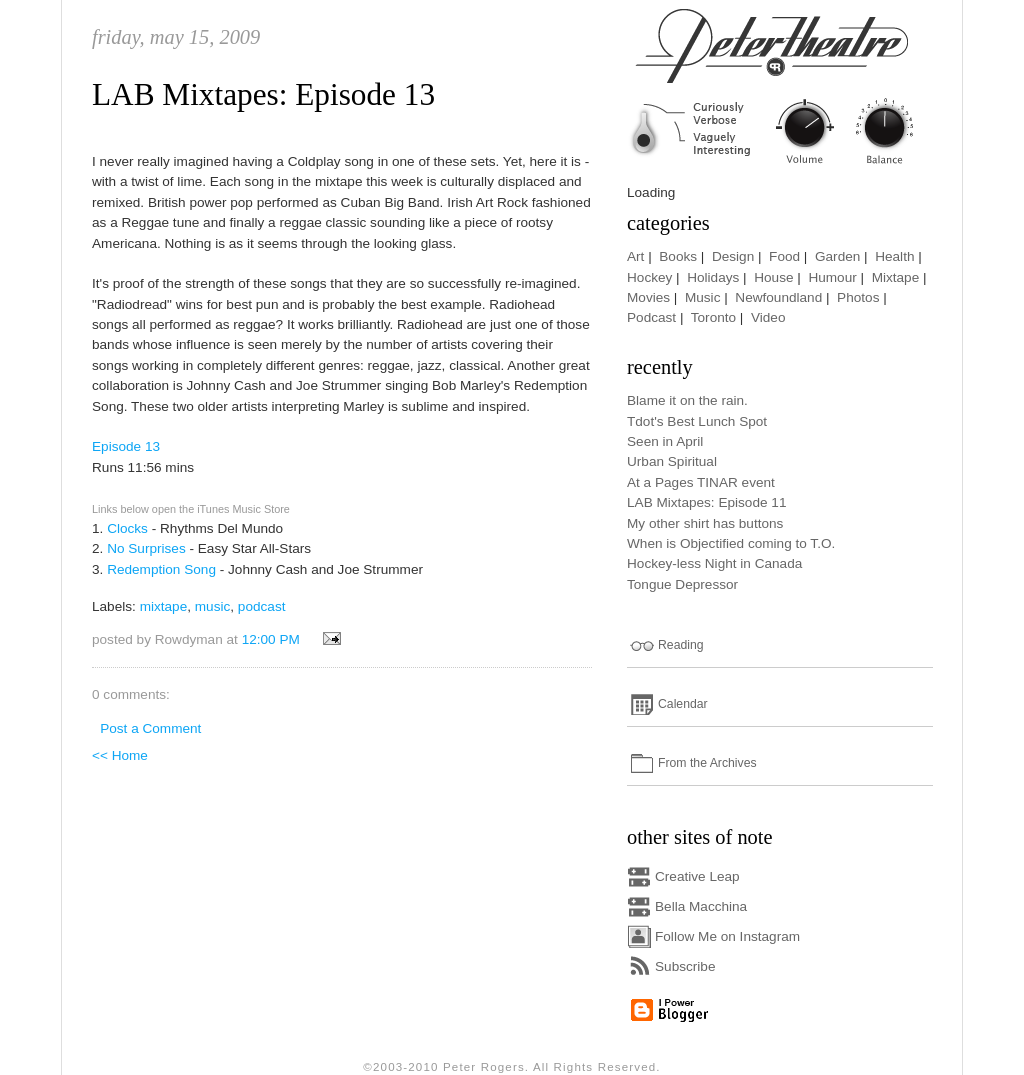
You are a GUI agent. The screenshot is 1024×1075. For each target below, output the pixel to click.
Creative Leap (697, 876)
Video (768, 317)
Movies (648, 297)
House (773, 277)
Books (678, 256)
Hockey (649, 277)
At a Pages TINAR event (701, 482)
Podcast (651, 317)
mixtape (164, 606)
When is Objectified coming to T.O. (731, 543)
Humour (832, 277)
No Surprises (146, 548)
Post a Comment (150, 728)
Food (784, 256)
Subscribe (685, 966)
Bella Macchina (701, 906)
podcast (262, 606)
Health (894, 256)
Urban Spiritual (672, 461)
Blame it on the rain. (687, 400)
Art (635, 256)
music (213, 606)
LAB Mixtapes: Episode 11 (706, 502)
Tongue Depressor (682, 584)
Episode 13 (126, 446)
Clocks (127, 528)
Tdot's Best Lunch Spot (697, 421)
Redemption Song (161, 569)
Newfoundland (778, 297)
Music (703, 297)
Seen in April (665, 441)
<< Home (120, 755)
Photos (858, 297)
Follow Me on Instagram (727, 936)
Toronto (713, 317)
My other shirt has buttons (705, 523)
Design (733, 256)
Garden (837, 256)
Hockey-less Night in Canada (714, 563)
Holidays (713, 277)
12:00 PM (271, 639)
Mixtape (896, 277)
